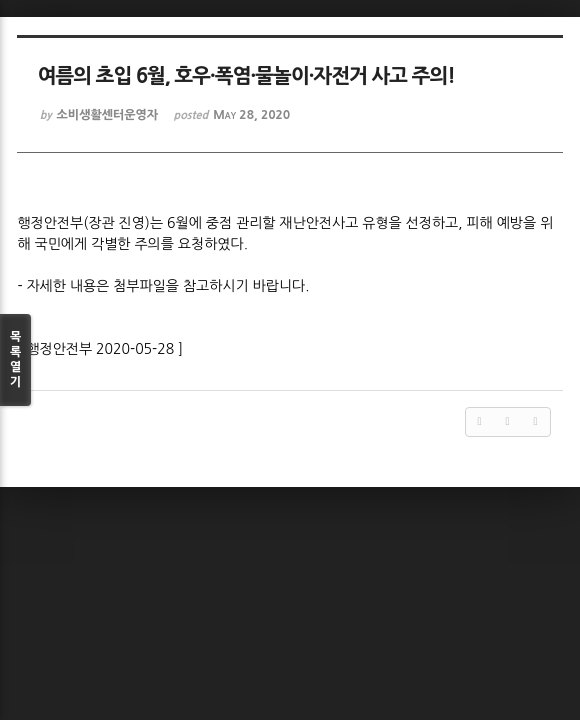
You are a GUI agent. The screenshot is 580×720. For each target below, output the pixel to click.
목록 (15, 360)
